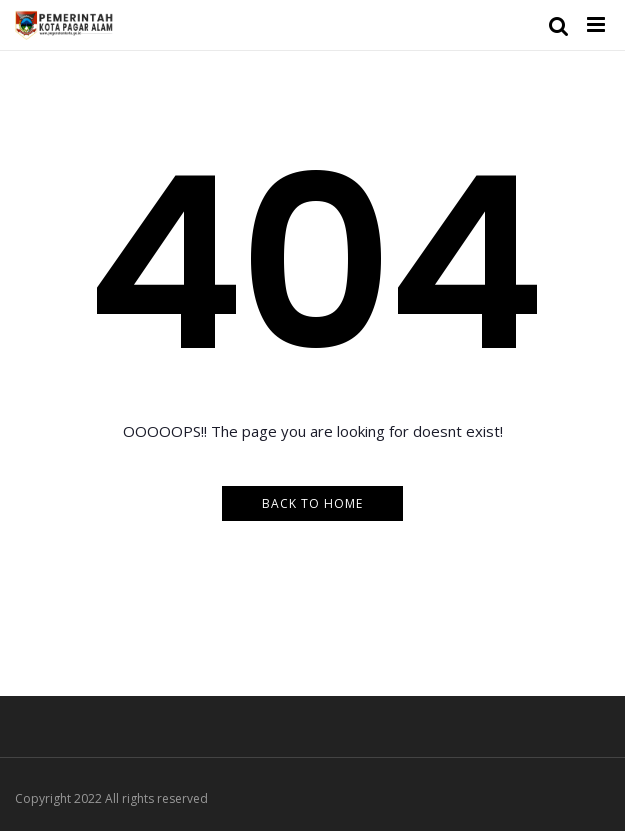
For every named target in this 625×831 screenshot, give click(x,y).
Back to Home (312, 503)
